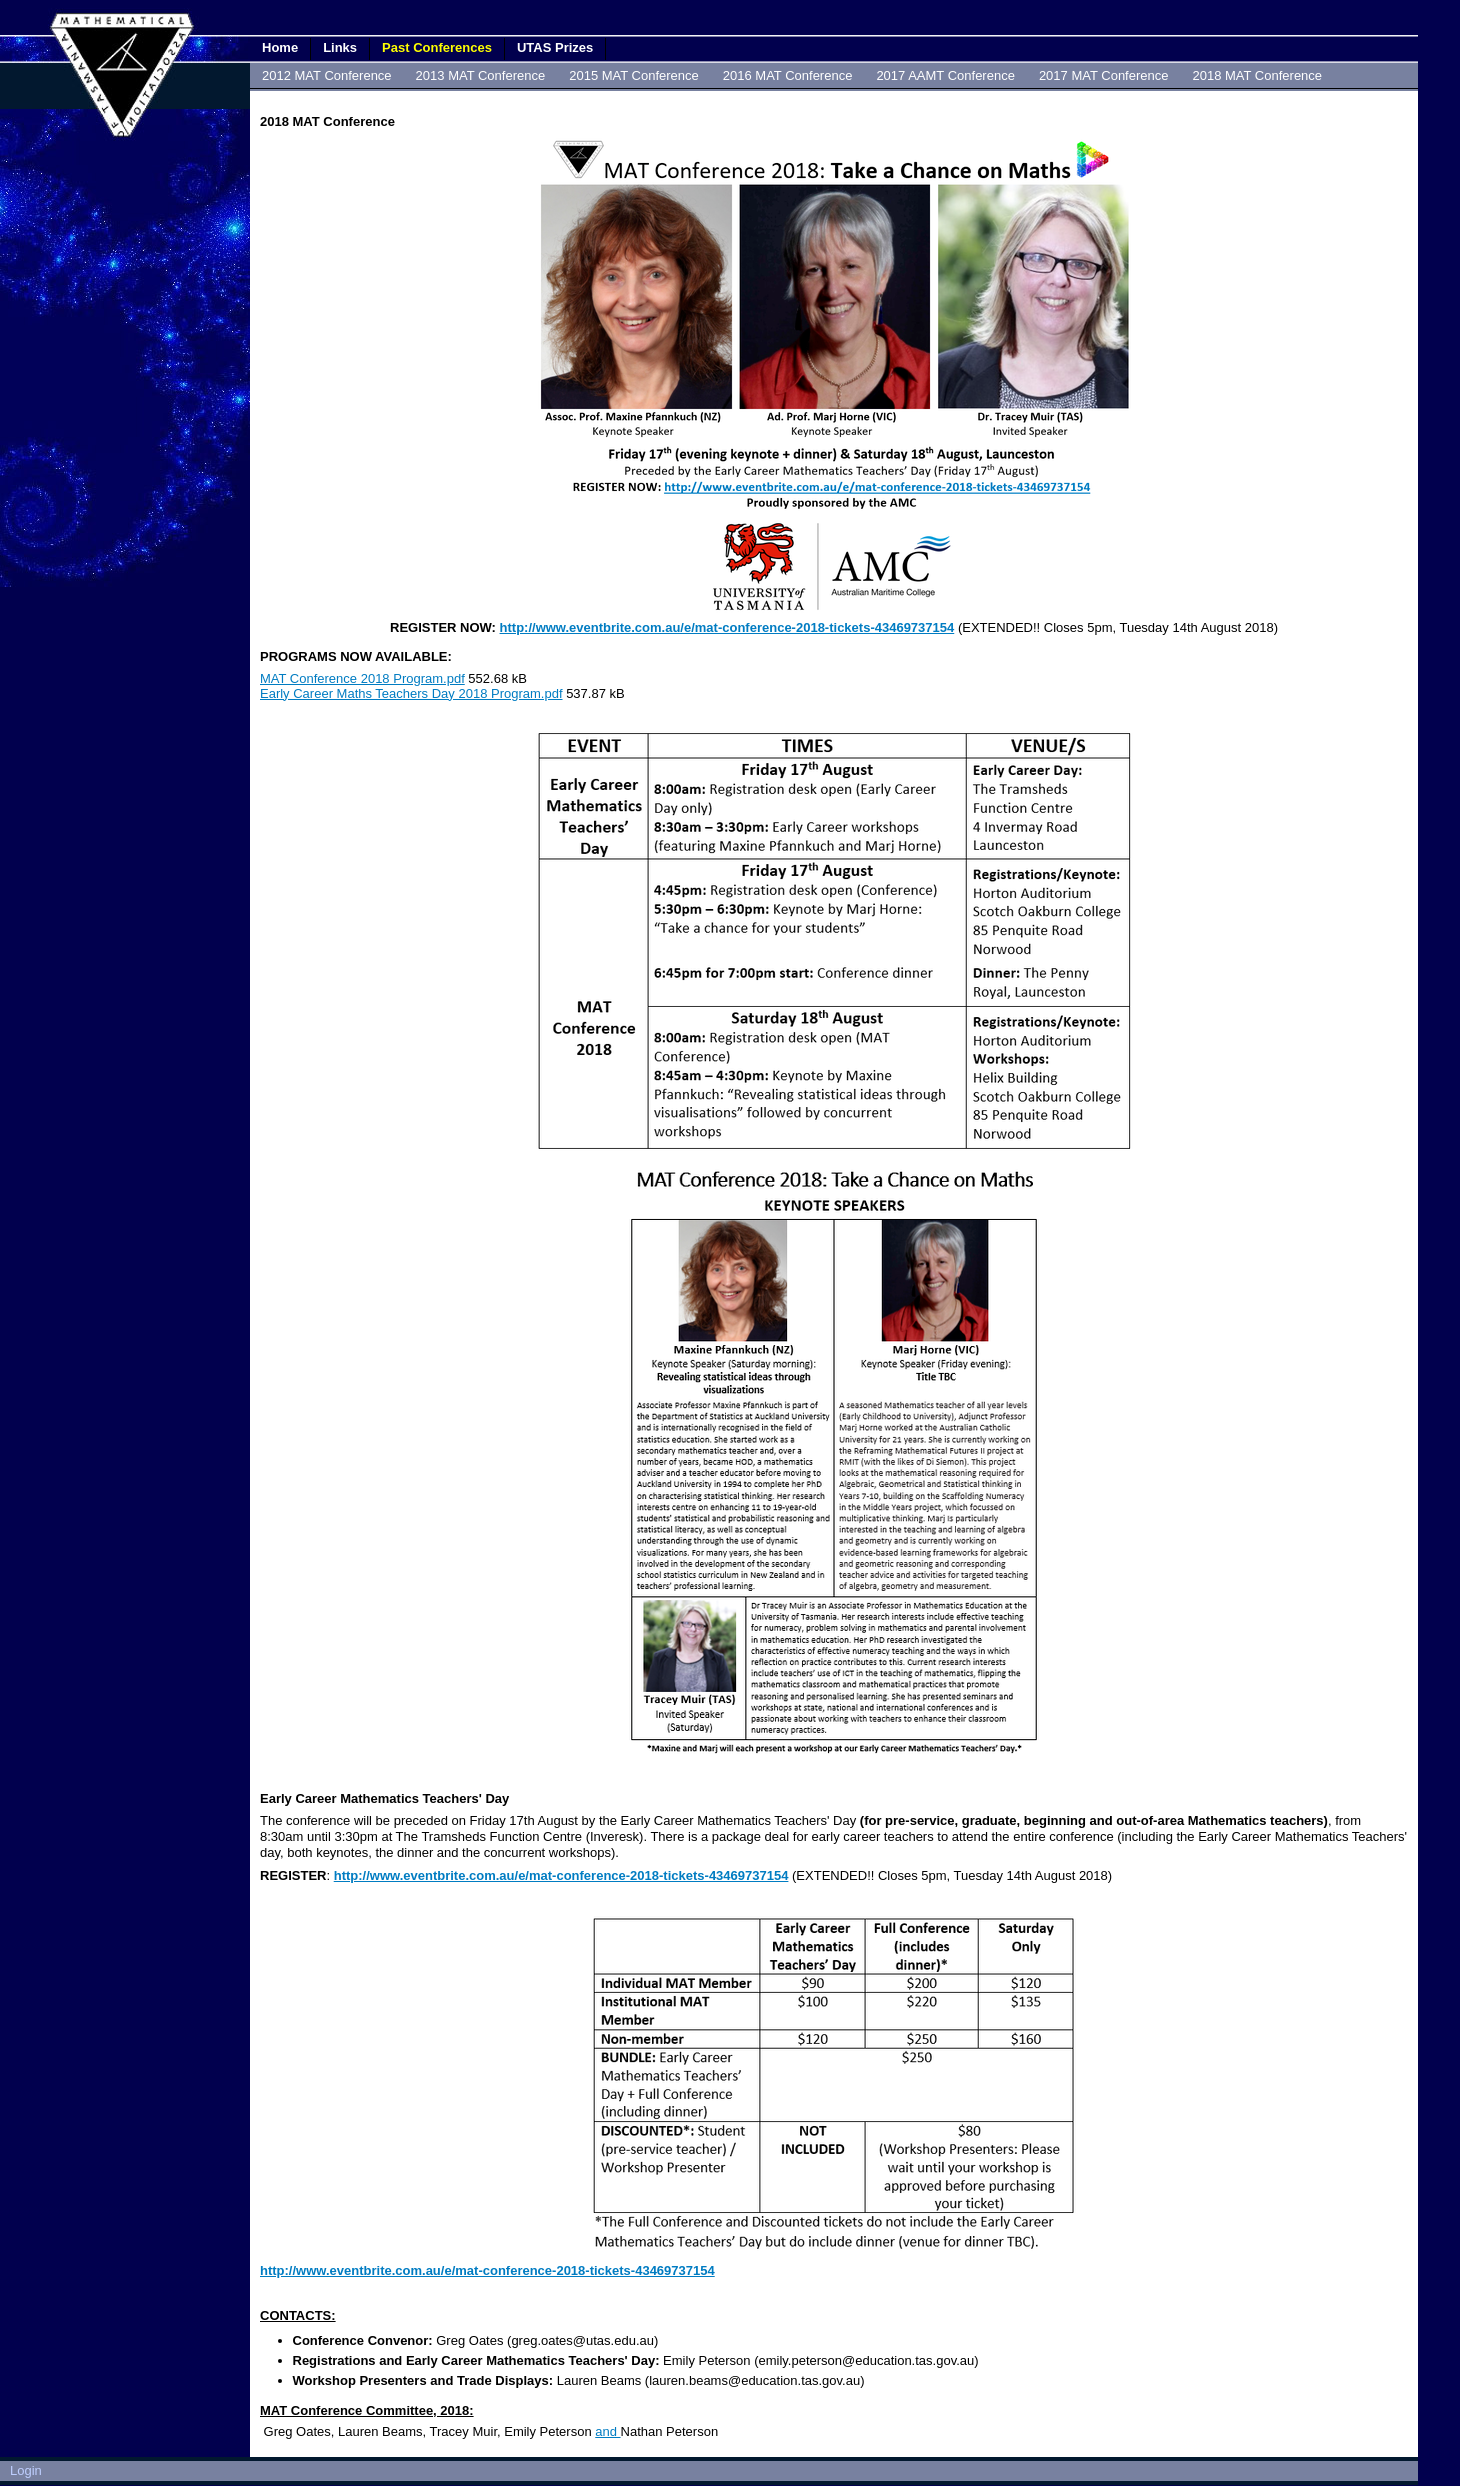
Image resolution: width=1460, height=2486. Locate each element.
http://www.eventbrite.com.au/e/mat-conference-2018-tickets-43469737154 (727, 627)
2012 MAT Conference (327, 75)
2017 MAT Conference (1104, 75)
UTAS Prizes (555, 47)
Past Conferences (437, 47)
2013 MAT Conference (481, 75)
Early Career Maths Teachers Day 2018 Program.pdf (411, 693)
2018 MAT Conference (1257, 75)
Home (280, 47)
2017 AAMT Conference (945, 75)
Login (26, 2470)
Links (340, 47)
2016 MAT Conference (788, 75)
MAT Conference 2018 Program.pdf (362, 678)
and (607, 2431)
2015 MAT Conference (634, 75)
